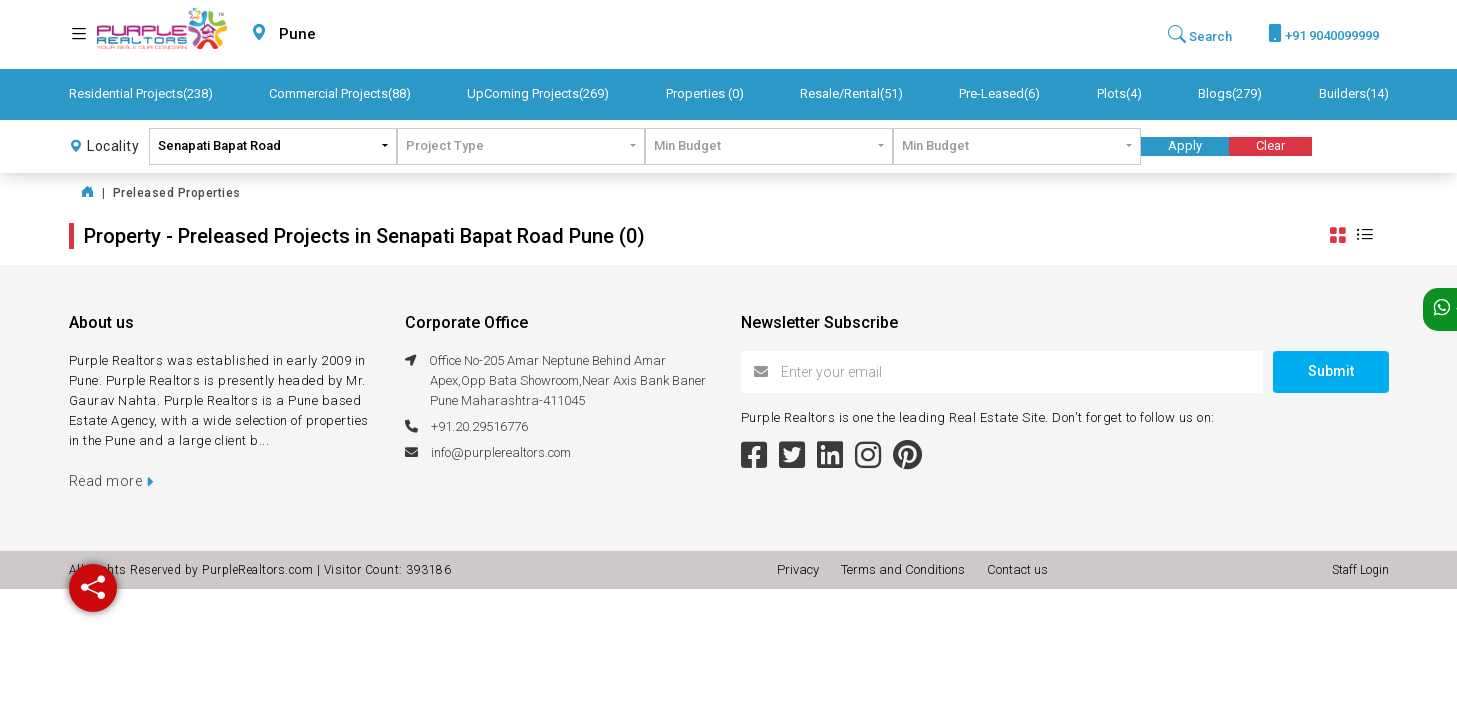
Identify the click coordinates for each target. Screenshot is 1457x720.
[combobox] (345, 34)
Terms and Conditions (906, 569)
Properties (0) (705, 93)
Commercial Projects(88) (340, 93)
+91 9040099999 (1323, 33)
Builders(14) (1354, 93)
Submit (1331, 371)
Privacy (801, 569)
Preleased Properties (177, 193)
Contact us (1017, 569)
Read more (111, 481)
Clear (1270, 145)
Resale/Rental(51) (851, 93)
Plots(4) (1119, 93)
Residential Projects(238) (141, 93)
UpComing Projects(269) (538, 93)
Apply (1185, 145)
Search (1200, 34)
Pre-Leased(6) (999, 93)
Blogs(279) (1230, 93)
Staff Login (1360, 570)
